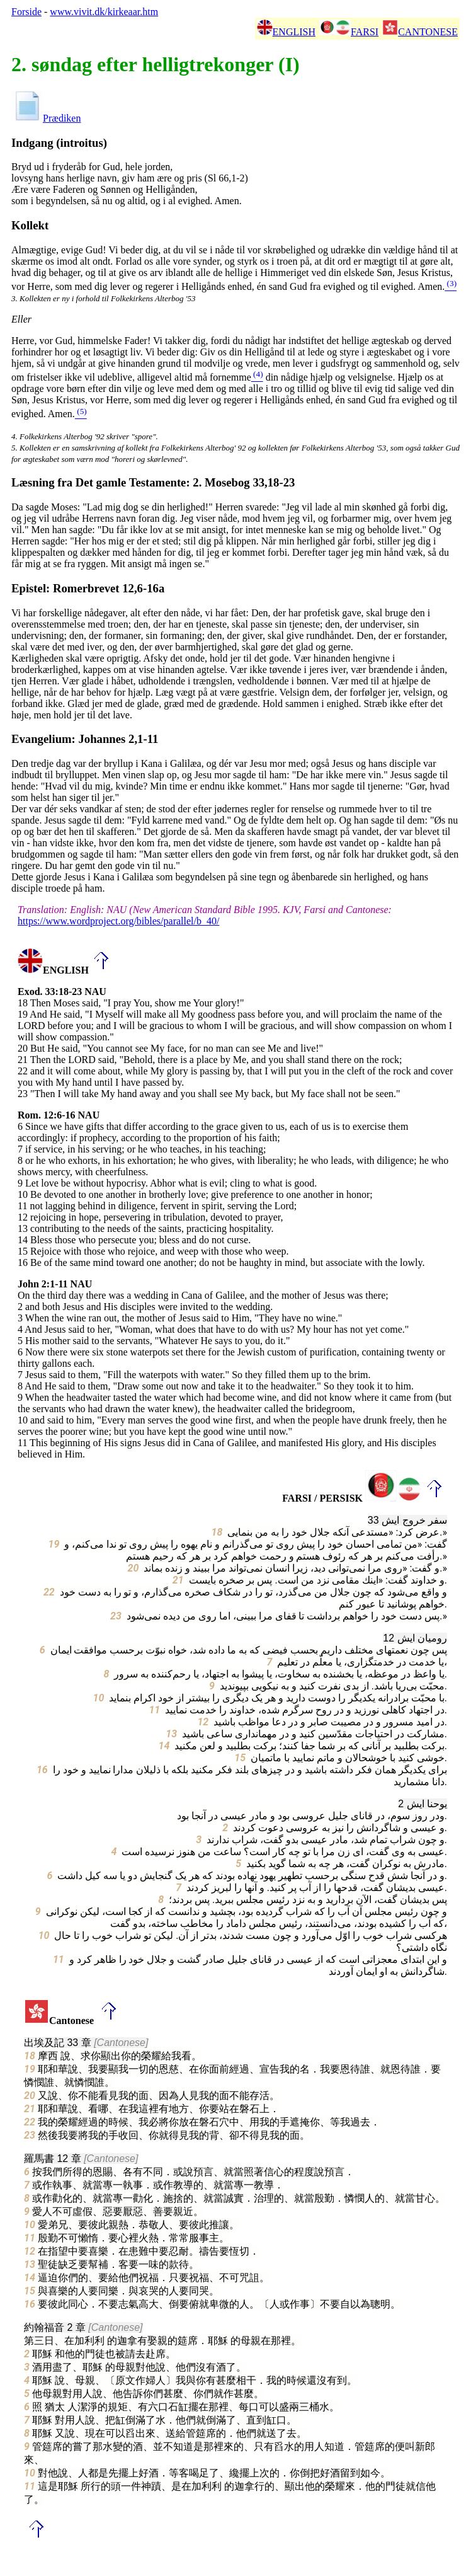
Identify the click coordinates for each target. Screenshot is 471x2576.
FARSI (348, 31)
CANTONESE (420, 31)
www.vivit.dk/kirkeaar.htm (104, 11)
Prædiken (46, 118)
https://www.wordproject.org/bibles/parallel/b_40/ (118, 921)
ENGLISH (286, 31)
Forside (26, 11)
